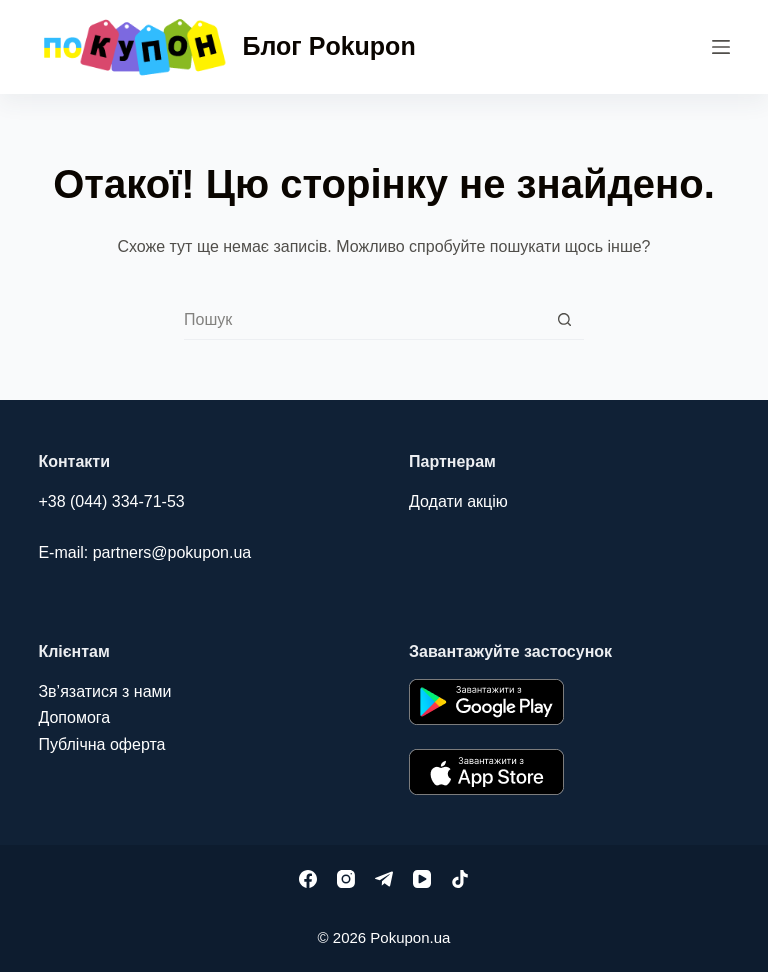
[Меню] (721, 47)
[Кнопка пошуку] (564, 319)
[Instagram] (346, 879)
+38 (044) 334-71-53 (111, 501)
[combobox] (364, 320)
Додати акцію (458, 501)
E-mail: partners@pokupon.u (140, 552)
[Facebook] (308, 879)
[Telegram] (384, 879)
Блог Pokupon (329, 46)
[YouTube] (422, 879)
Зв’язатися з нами (104, 691)
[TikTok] (460, 879)
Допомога (74, 717)
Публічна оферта (101, 744)
